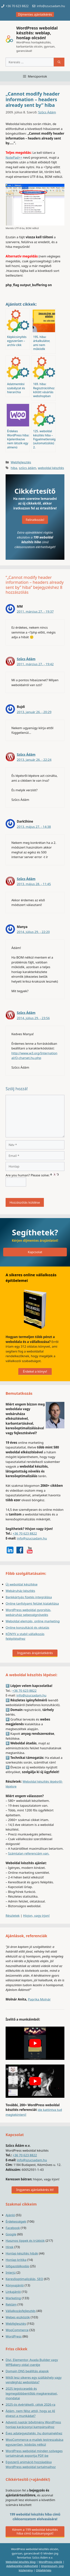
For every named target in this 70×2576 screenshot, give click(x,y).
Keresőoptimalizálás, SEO (24, 2279)
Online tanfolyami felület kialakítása (32, 1603)
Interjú (11, 2272)
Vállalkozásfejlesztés (21, 2311)
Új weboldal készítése (22, 1584)
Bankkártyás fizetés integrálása (29, 1597)
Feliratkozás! (35, 519)
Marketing (13, 2298)
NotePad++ (14, 157)
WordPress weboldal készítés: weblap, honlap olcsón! (37, 33)
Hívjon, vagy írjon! (36, 1915)
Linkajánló (13, 2291)
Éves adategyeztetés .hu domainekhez (34, 2433)
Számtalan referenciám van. (28, 1853)
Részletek (13, 1915)
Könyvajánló (15, 2285)
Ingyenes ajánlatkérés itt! (35, 2190)
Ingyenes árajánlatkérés (35, 1653)
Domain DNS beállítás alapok (27, 2371)
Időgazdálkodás (17, 2266)
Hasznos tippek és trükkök (25, 2240)
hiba (14, 468)
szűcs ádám (27, 468)
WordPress (14, 2336)
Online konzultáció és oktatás (27, 1627)
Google (11, 2234)
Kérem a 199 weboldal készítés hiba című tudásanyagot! (35, 2531)
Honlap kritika (16, 2260)
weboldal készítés (51, 468)
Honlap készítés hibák (22, 2253)
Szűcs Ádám (26, 659)
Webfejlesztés (21, 462)
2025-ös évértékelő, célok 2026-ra (30, 2404)
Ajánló (10, 2215)
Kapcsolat (35, 1252)
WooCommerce (17, 2330)
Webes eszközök (18, 2317)
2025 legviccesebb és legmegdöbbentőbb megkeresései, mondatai (32, 2393)
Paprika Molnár (39, 1999)
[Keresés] (59, 62)
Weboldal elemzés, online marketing (33, 1621)
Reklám (11, 2304)
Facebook (13, 2228)
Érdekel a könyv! (35, 1371)
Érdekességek (16, 2221)
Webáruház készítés (20, 1591)
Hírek (9, 2247)
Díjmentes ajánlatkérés (35, 14)
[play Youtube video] (35, 2043)
